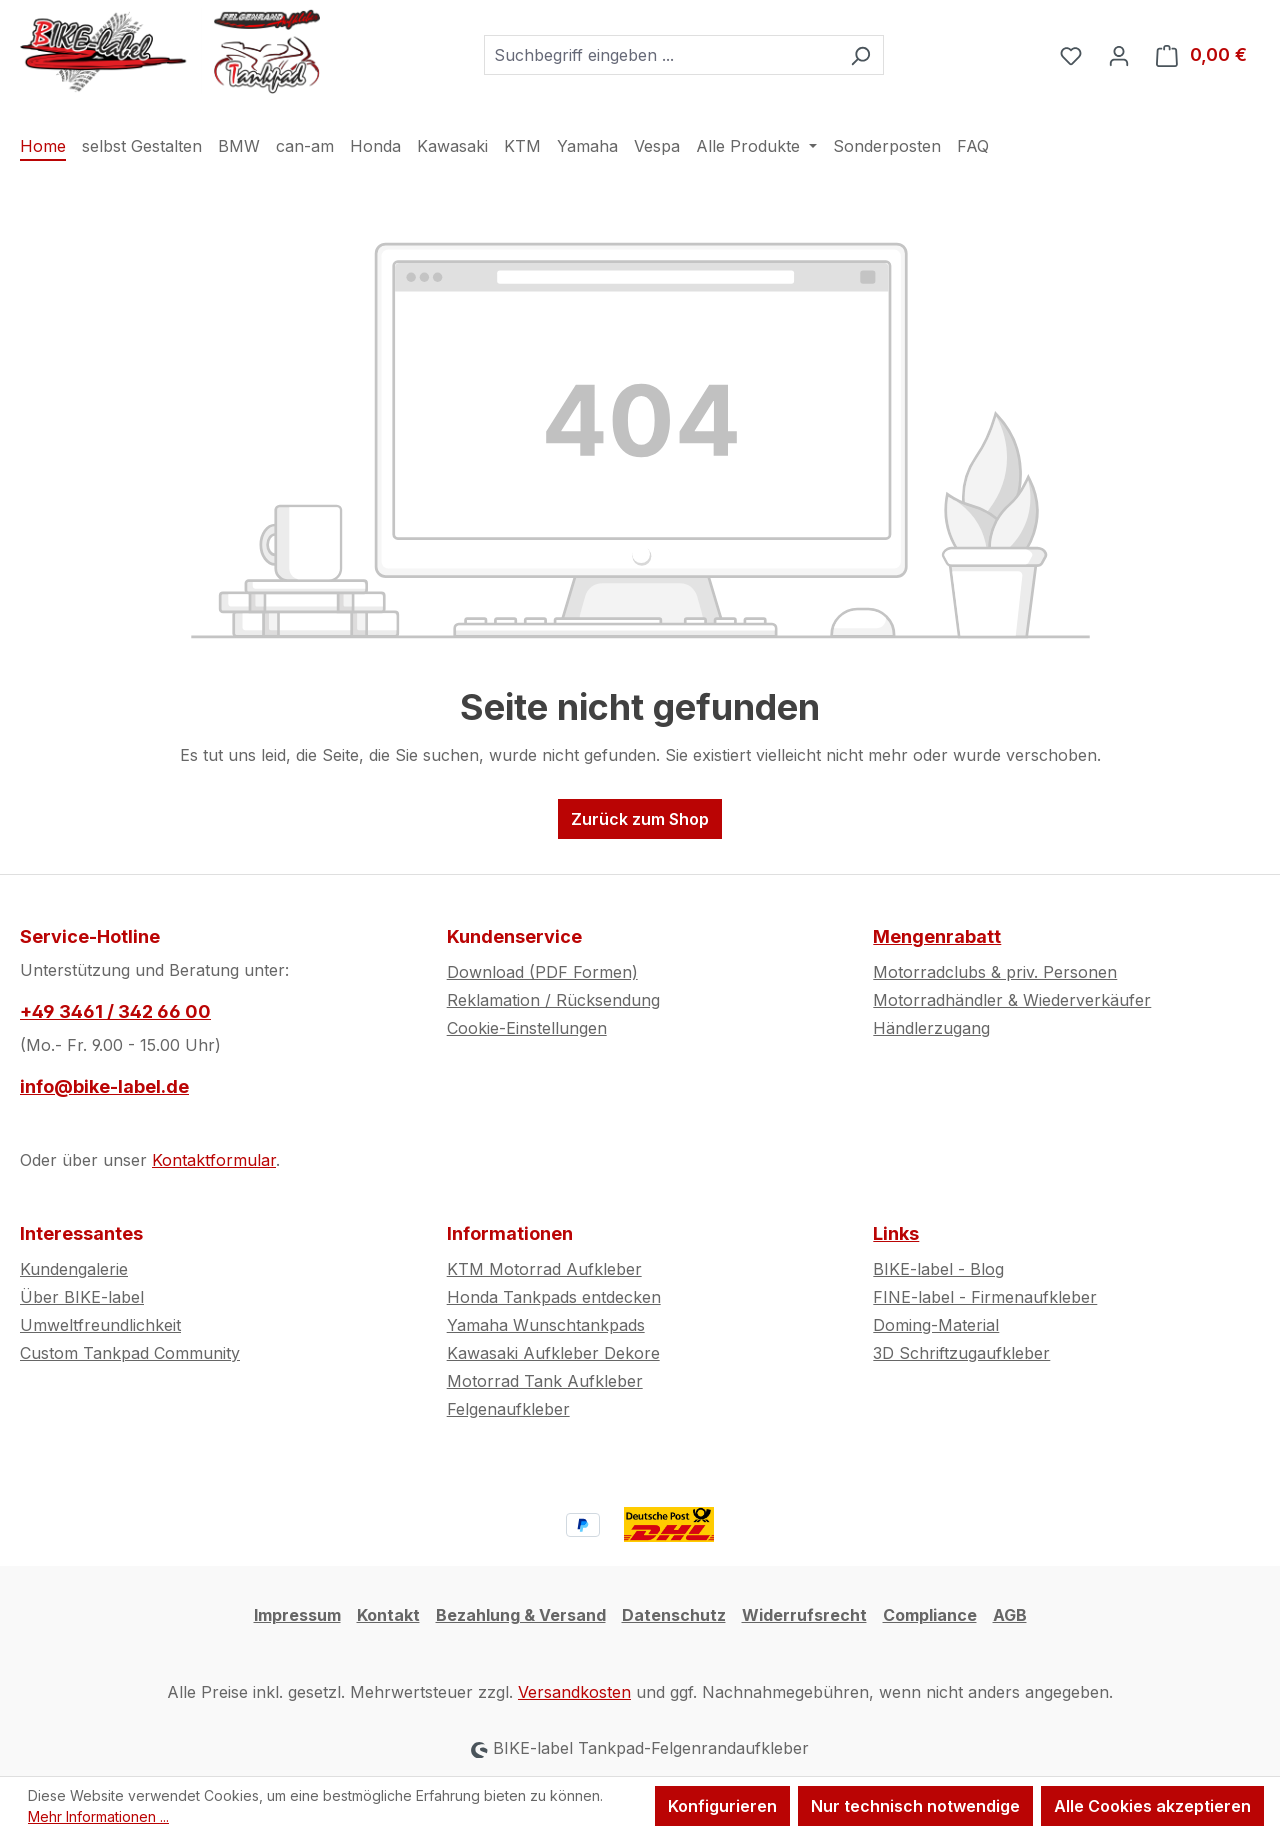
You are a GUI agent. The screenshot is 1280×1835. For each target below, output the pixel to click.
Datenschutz (674, 1615)
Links (896, 1233)
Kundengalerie (74, 1269)
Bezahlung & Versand (521, 1615)
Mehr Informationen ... (98, 1816)
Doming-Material (936, 1325)
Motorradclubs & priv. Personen (995, 972)
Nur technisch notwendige (915, 1806)
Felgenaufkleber (508, 1409)
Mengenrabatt (937, 936)
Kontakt (388, 1615)
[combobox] (661, 55)
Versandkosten (574, 1692)
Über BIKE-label (82, 1297)
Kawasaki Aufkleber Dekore (553, 1353)
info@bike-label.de (104, 1086)
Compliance (930, 1615)
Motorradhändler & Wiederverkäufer (1012, 1000)
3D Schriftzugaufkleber (961, 1353)
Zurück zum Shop (640, 819)
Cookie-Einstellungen (527, 1028)
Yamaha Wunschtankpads (546, 1325)
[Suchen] (860, 55)
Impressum (297, 1615)
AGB (1010, 1615)
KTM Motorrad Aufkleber (544, 1269)
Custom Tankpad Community (130, 1353)
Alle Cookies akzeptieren (1152, 1806)
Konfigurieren (722, 1806)
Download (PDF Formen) (542, 972)
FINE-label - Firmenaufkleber (985, 1297)
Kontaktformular (214, 1160)
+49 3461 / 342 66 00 (115, 1011)
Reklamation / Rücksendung (553, 1000)
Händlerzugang (931, 1028)
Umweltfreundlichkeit (100, 1325)
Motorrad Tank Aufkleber (545, 1381)
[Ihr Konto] (1119, 55)
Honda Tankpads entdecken (554, 1297)
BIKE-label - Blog (938, 1269)
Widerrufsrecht (804, 1615)
